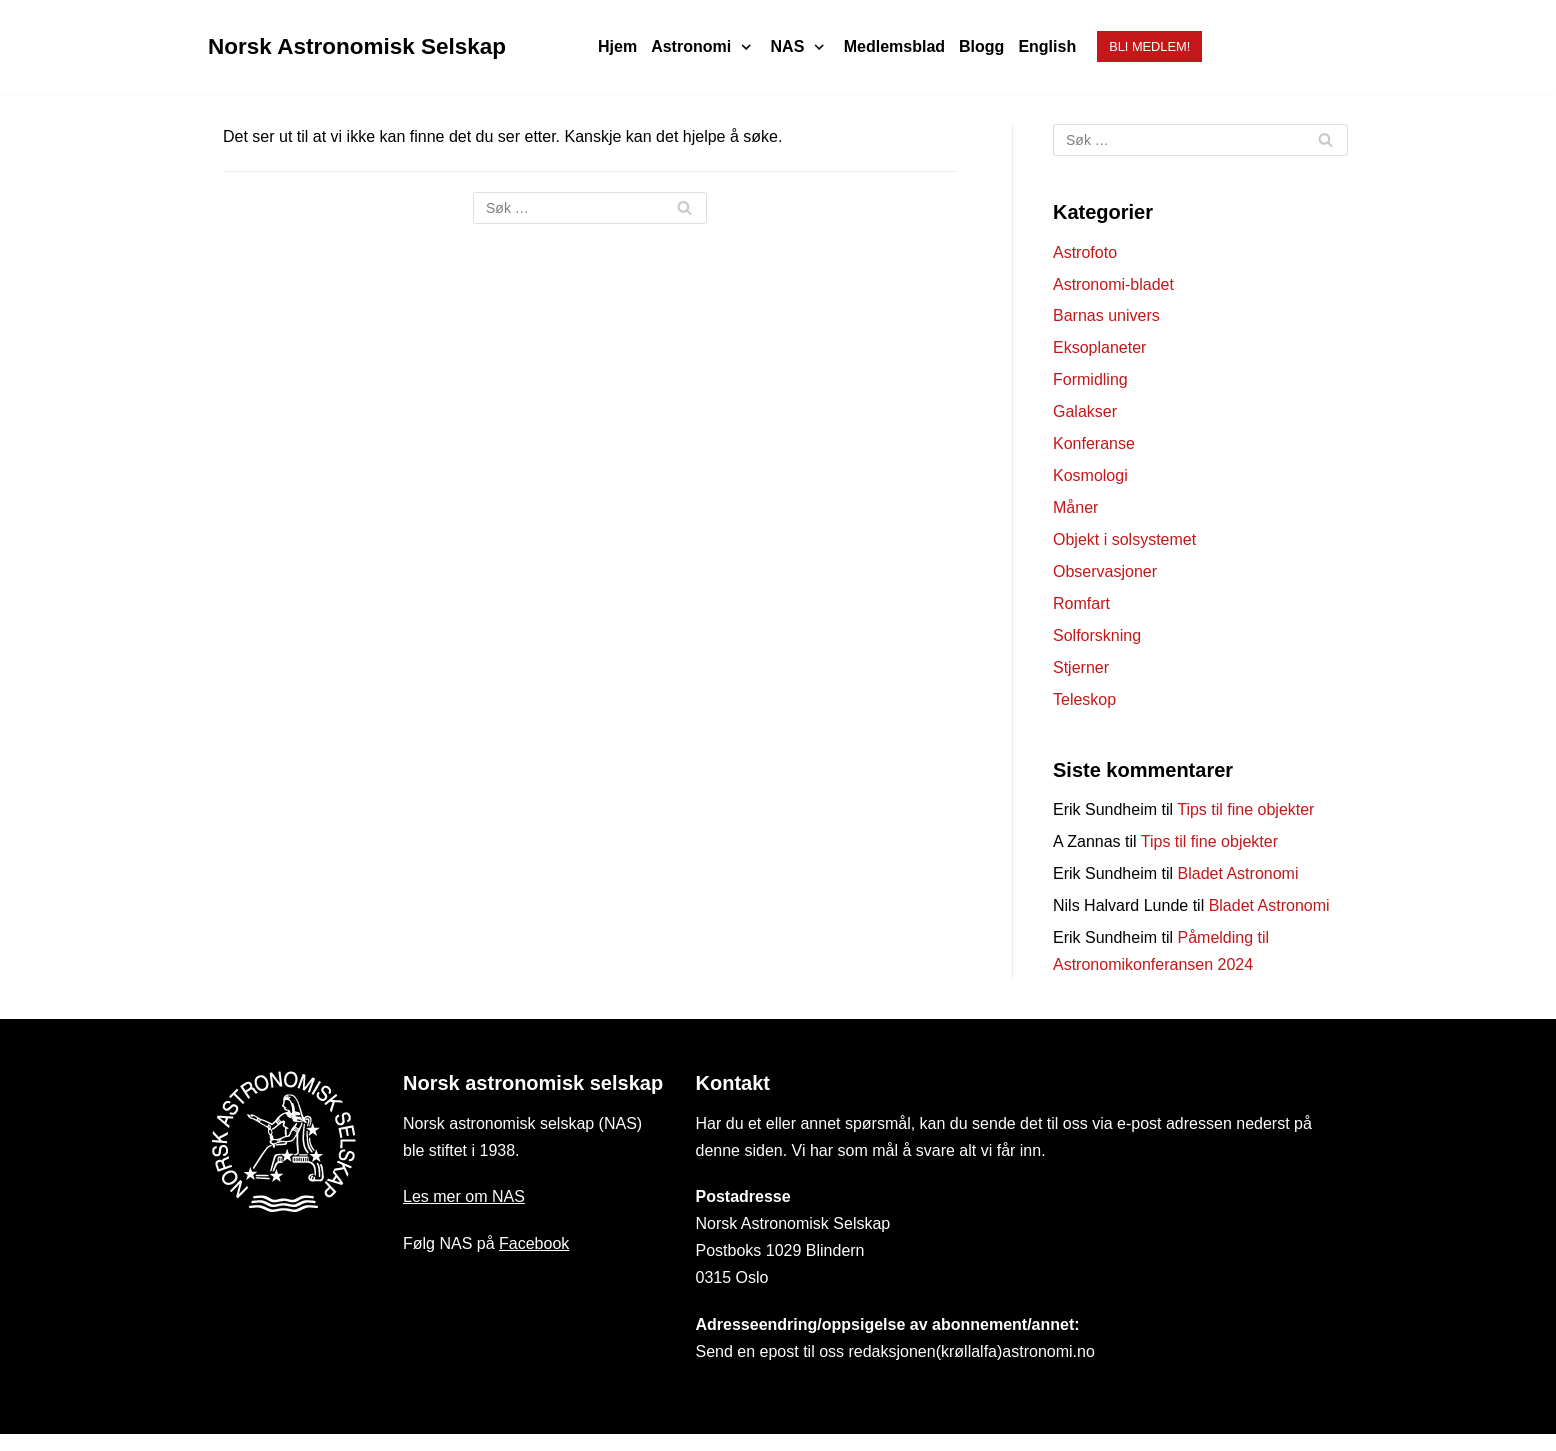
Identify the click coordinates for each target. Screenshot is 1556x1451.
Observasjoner (1105, 571)
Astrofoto (1085, 252)
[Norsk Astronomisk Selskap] (357, 47)
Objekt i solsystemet (1124, 539)
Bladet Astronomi (1238, 873)
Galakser (1085, 411)
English (1047, 46)
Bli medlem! (1149, 46)
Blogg (981, 46)
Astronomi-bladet (1113, 284)
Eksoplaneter (1099, 347)
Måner (1075, 507)
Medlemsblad (894, 46)
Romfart (1081, 603)
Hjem (617, 46)
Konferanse (1094, 443)
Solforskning (1097, 635)
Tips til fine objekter (1245, 809)
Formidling (1090, 379)
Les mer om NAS (464, 1196)
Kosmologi (1090, 475)
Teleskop (1084, 699)
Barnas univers (1106, 315)
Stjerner (1081, 667)
